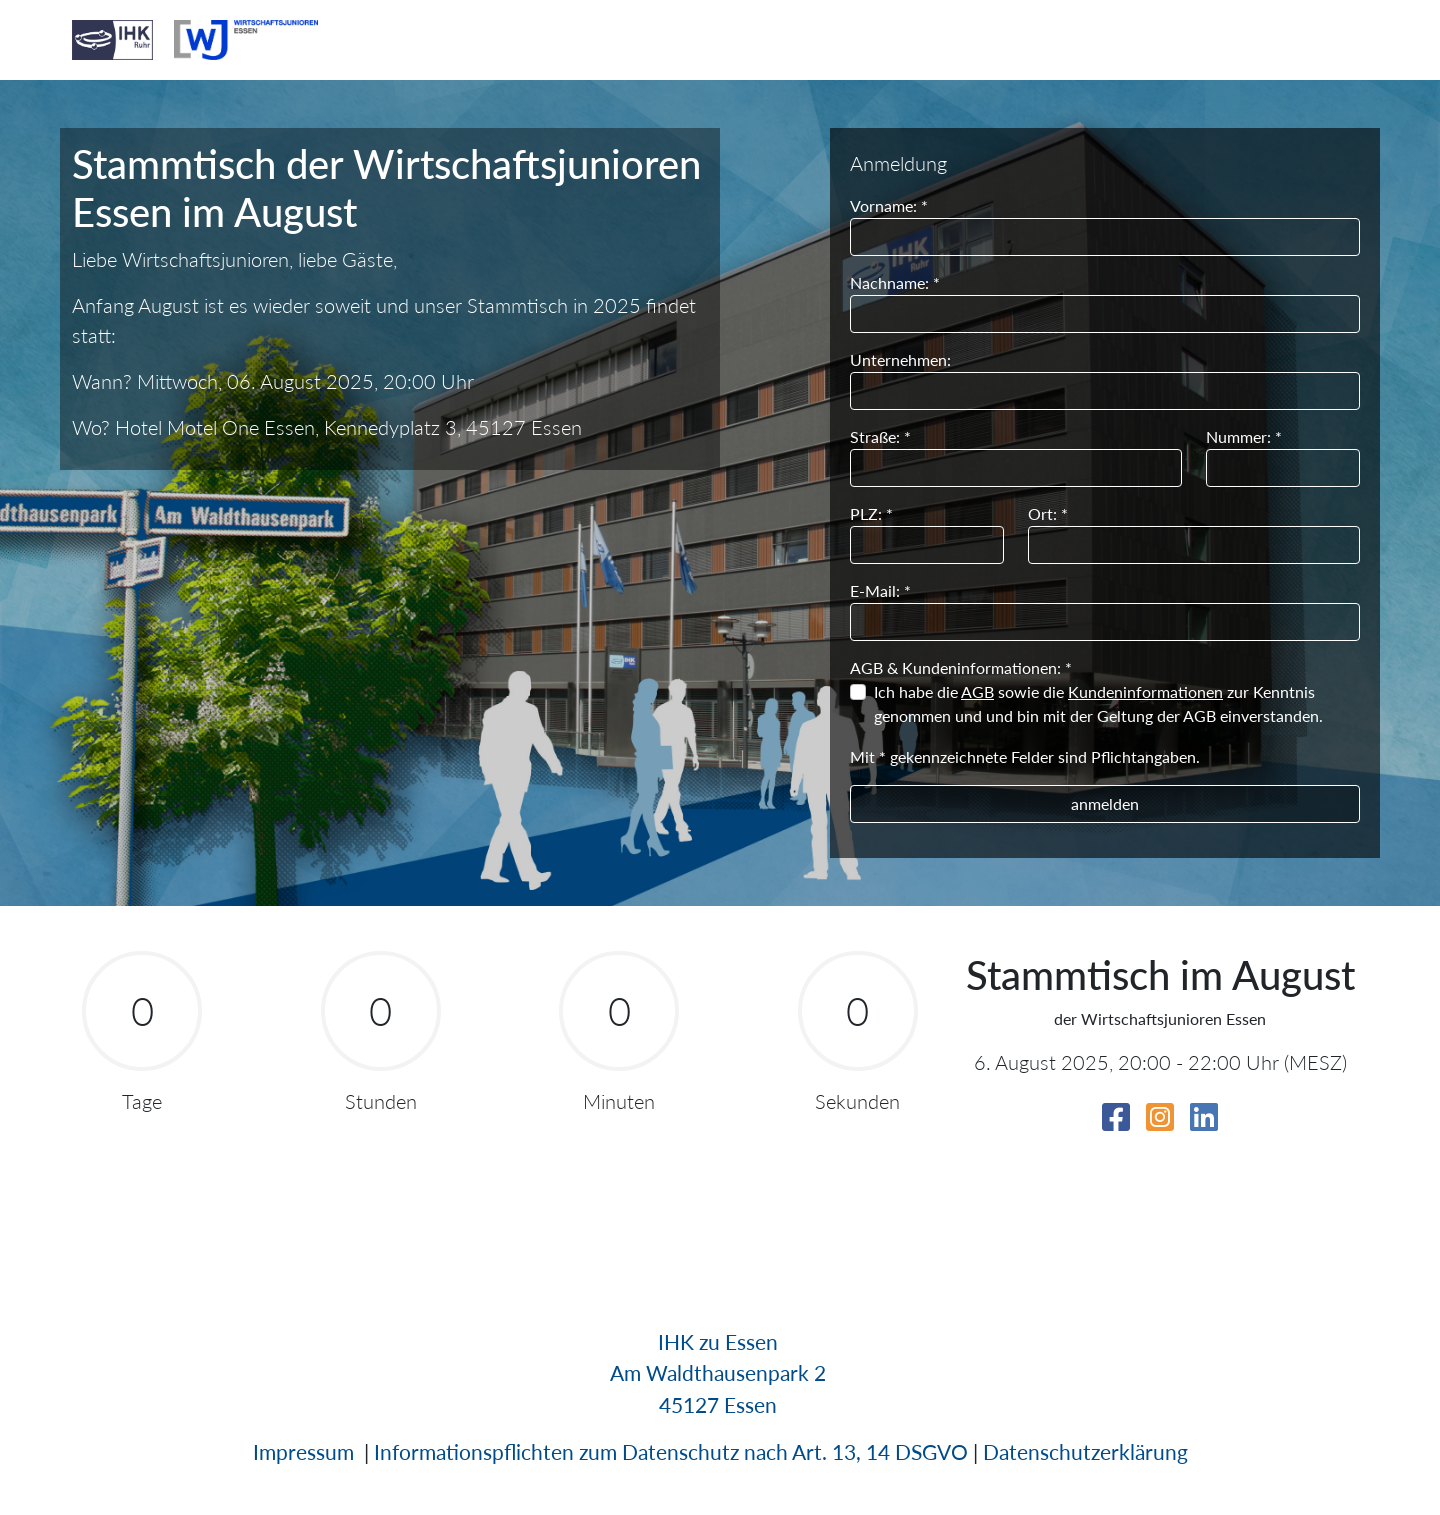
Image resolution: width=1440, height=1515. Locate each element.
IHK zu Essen (718, 1341)
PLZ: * (871, 513)
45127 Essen (718, 1404)
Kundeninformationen (1145, 691)
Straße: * (880, 436)
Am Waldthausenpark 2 (718, 1372)
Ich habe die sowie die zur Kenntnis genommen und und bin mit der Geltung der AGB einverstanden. (1098, 703)
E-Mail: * (880, 590)
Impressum (303, 1451)
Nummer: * (1244, 436)
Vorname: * (889, 205)
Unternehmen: (900, 359)
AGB (977, 691)
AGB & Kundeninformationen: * (961, 667)
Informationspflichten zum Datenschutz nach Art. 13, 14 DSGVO (671, 1451)
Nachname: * (895, 282)
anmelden (1105, 803)
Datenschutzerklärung (1085, 1451)
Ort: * (1048, 513)
